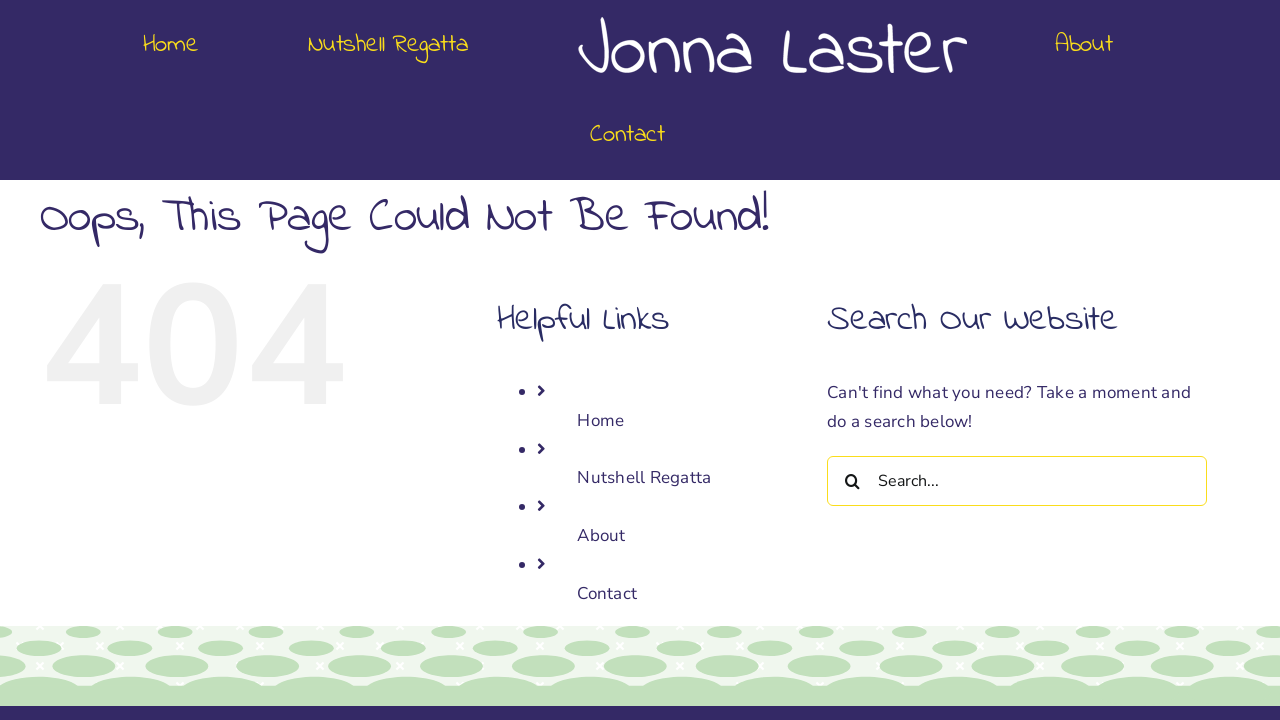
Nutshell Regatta (644, 387)
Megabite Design (764, 677)
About (601, 445)
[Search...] (1017, 391)
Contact (607, 503)
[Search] (852, 391)
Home (600, 330)
